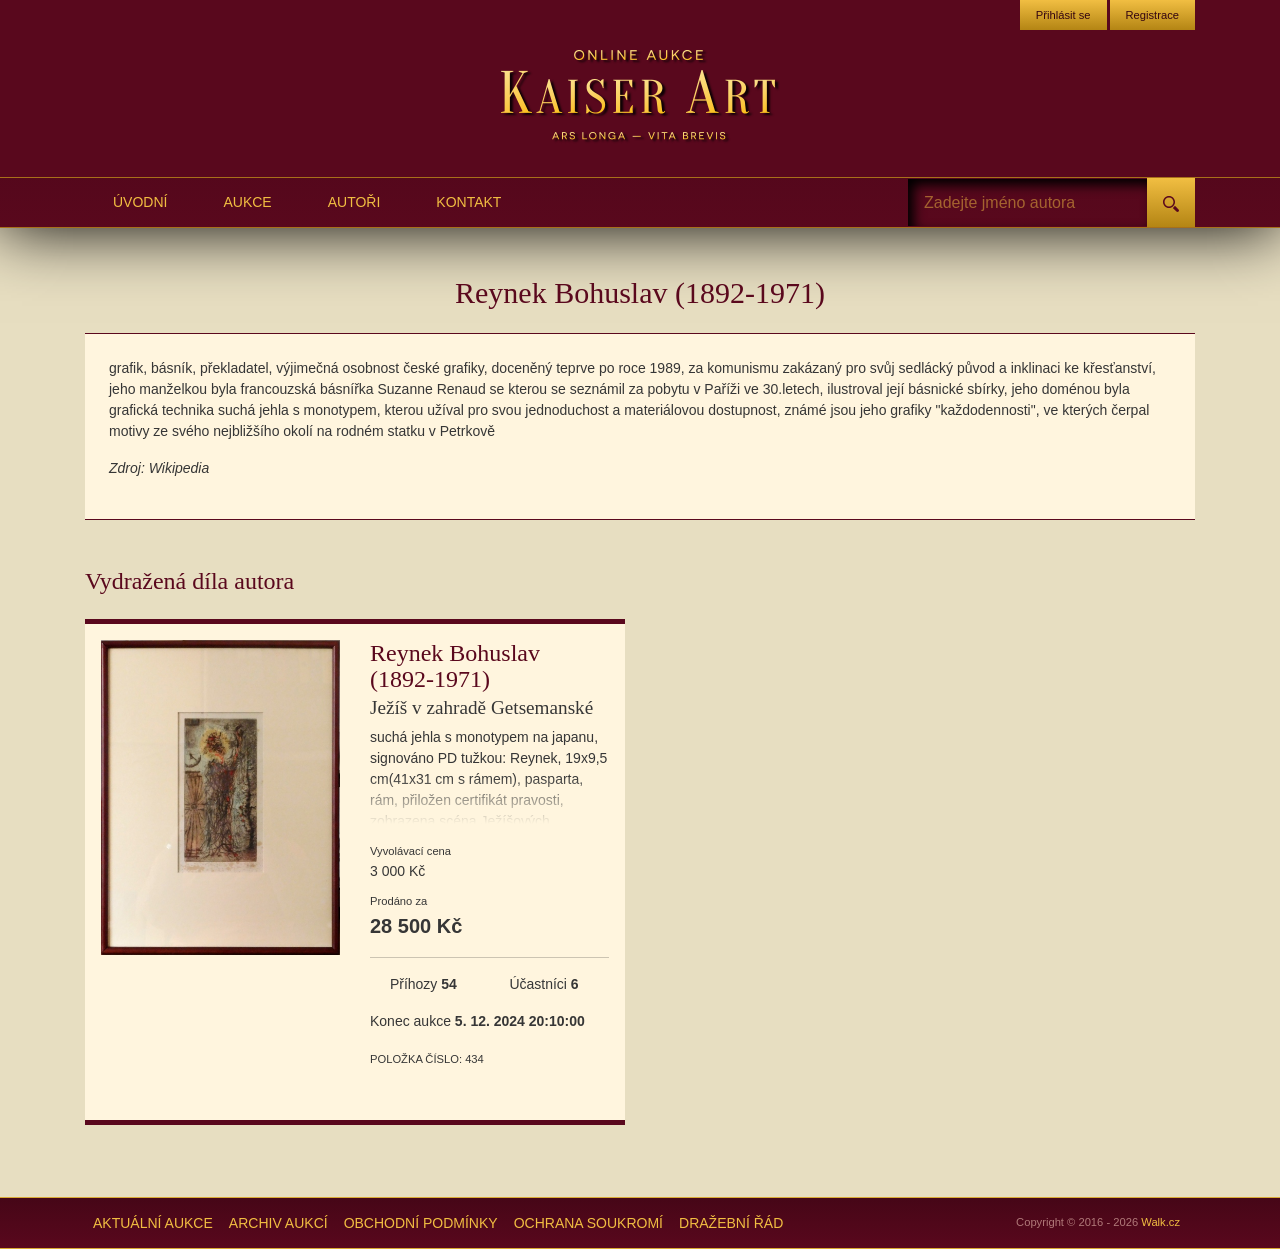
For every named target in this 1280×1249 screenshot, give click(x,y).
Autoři (354, 202)
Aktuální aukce (153, 1223)
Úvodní (140, 202)
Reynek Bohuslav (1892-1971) (481, 679)
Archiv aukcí (278, 1223)
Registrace (1152, 15)
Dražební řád (731, 1223)
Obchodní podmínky (421, 1223)
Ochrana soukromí (588, 1223)
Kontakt (468, 202)
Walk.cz (1160, 1222)
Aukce (247, 202)
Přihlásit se (1063, 15)
